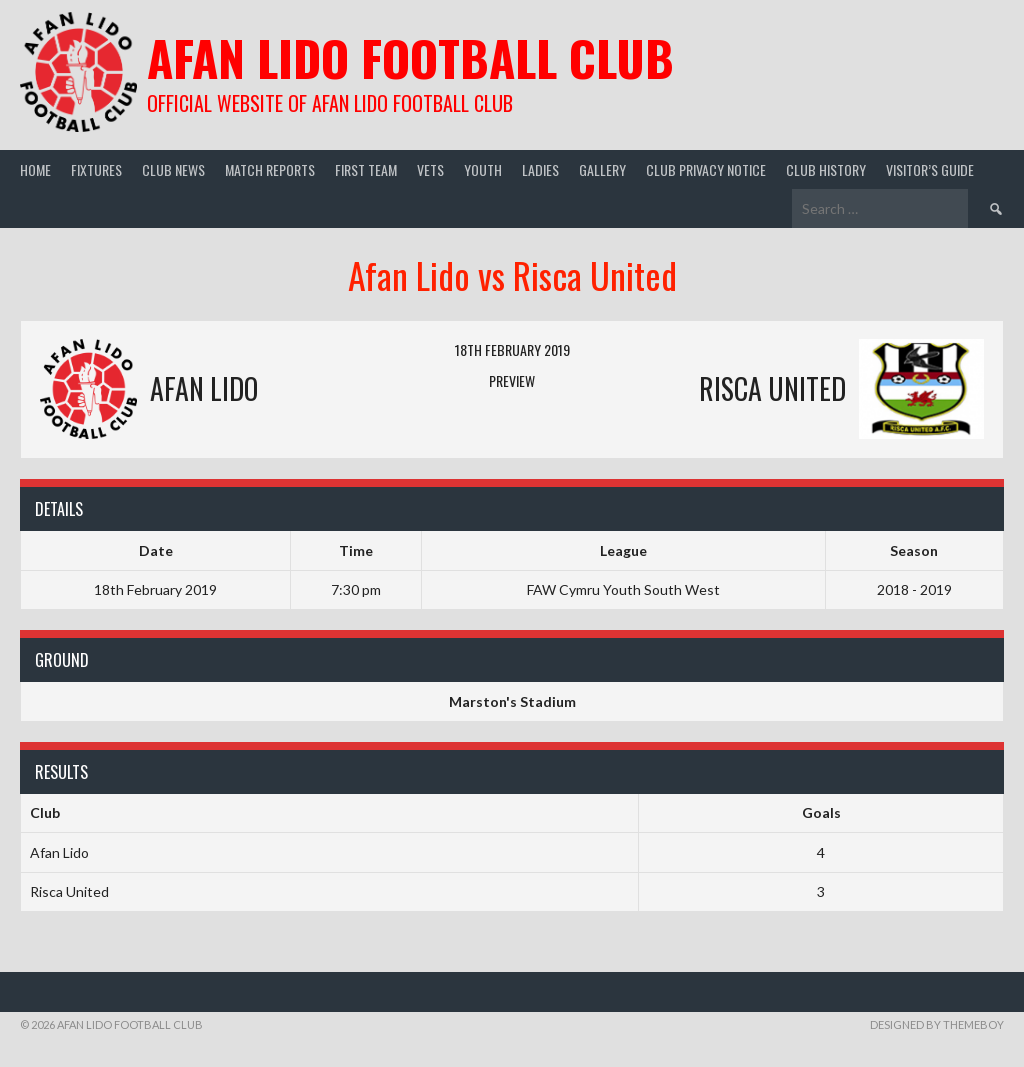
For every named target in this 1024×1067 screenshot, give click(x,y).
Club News (173, 169)
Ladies (540, 169)
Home (35, 169)
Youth (483, 169)
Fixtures (96, 169)
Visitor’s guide (930, 169)
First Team (366, 169)
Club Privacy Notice (706, 169)
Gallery (602, 169)
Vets (430, 169)
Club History (826, 169)
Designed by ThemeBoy (937, 1024)
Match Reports (270, 169)
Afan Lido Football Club (410, 57)
